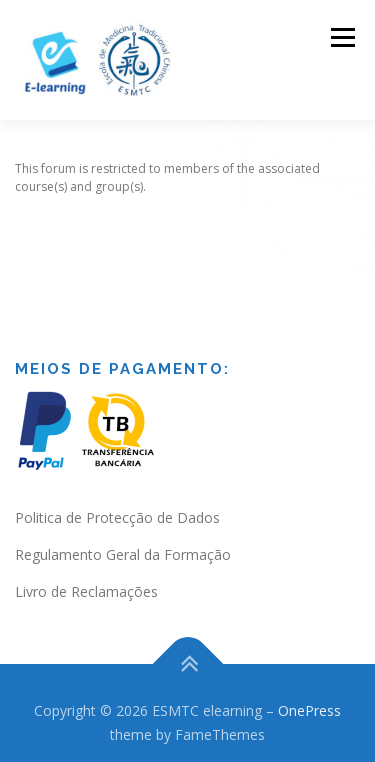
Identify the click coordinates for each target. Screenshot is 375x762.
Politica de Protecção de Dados (117, 507)
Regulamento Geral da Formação (123, 544)
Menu (341, 37)
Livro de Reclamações (86, 580)
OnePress (309, 700)
